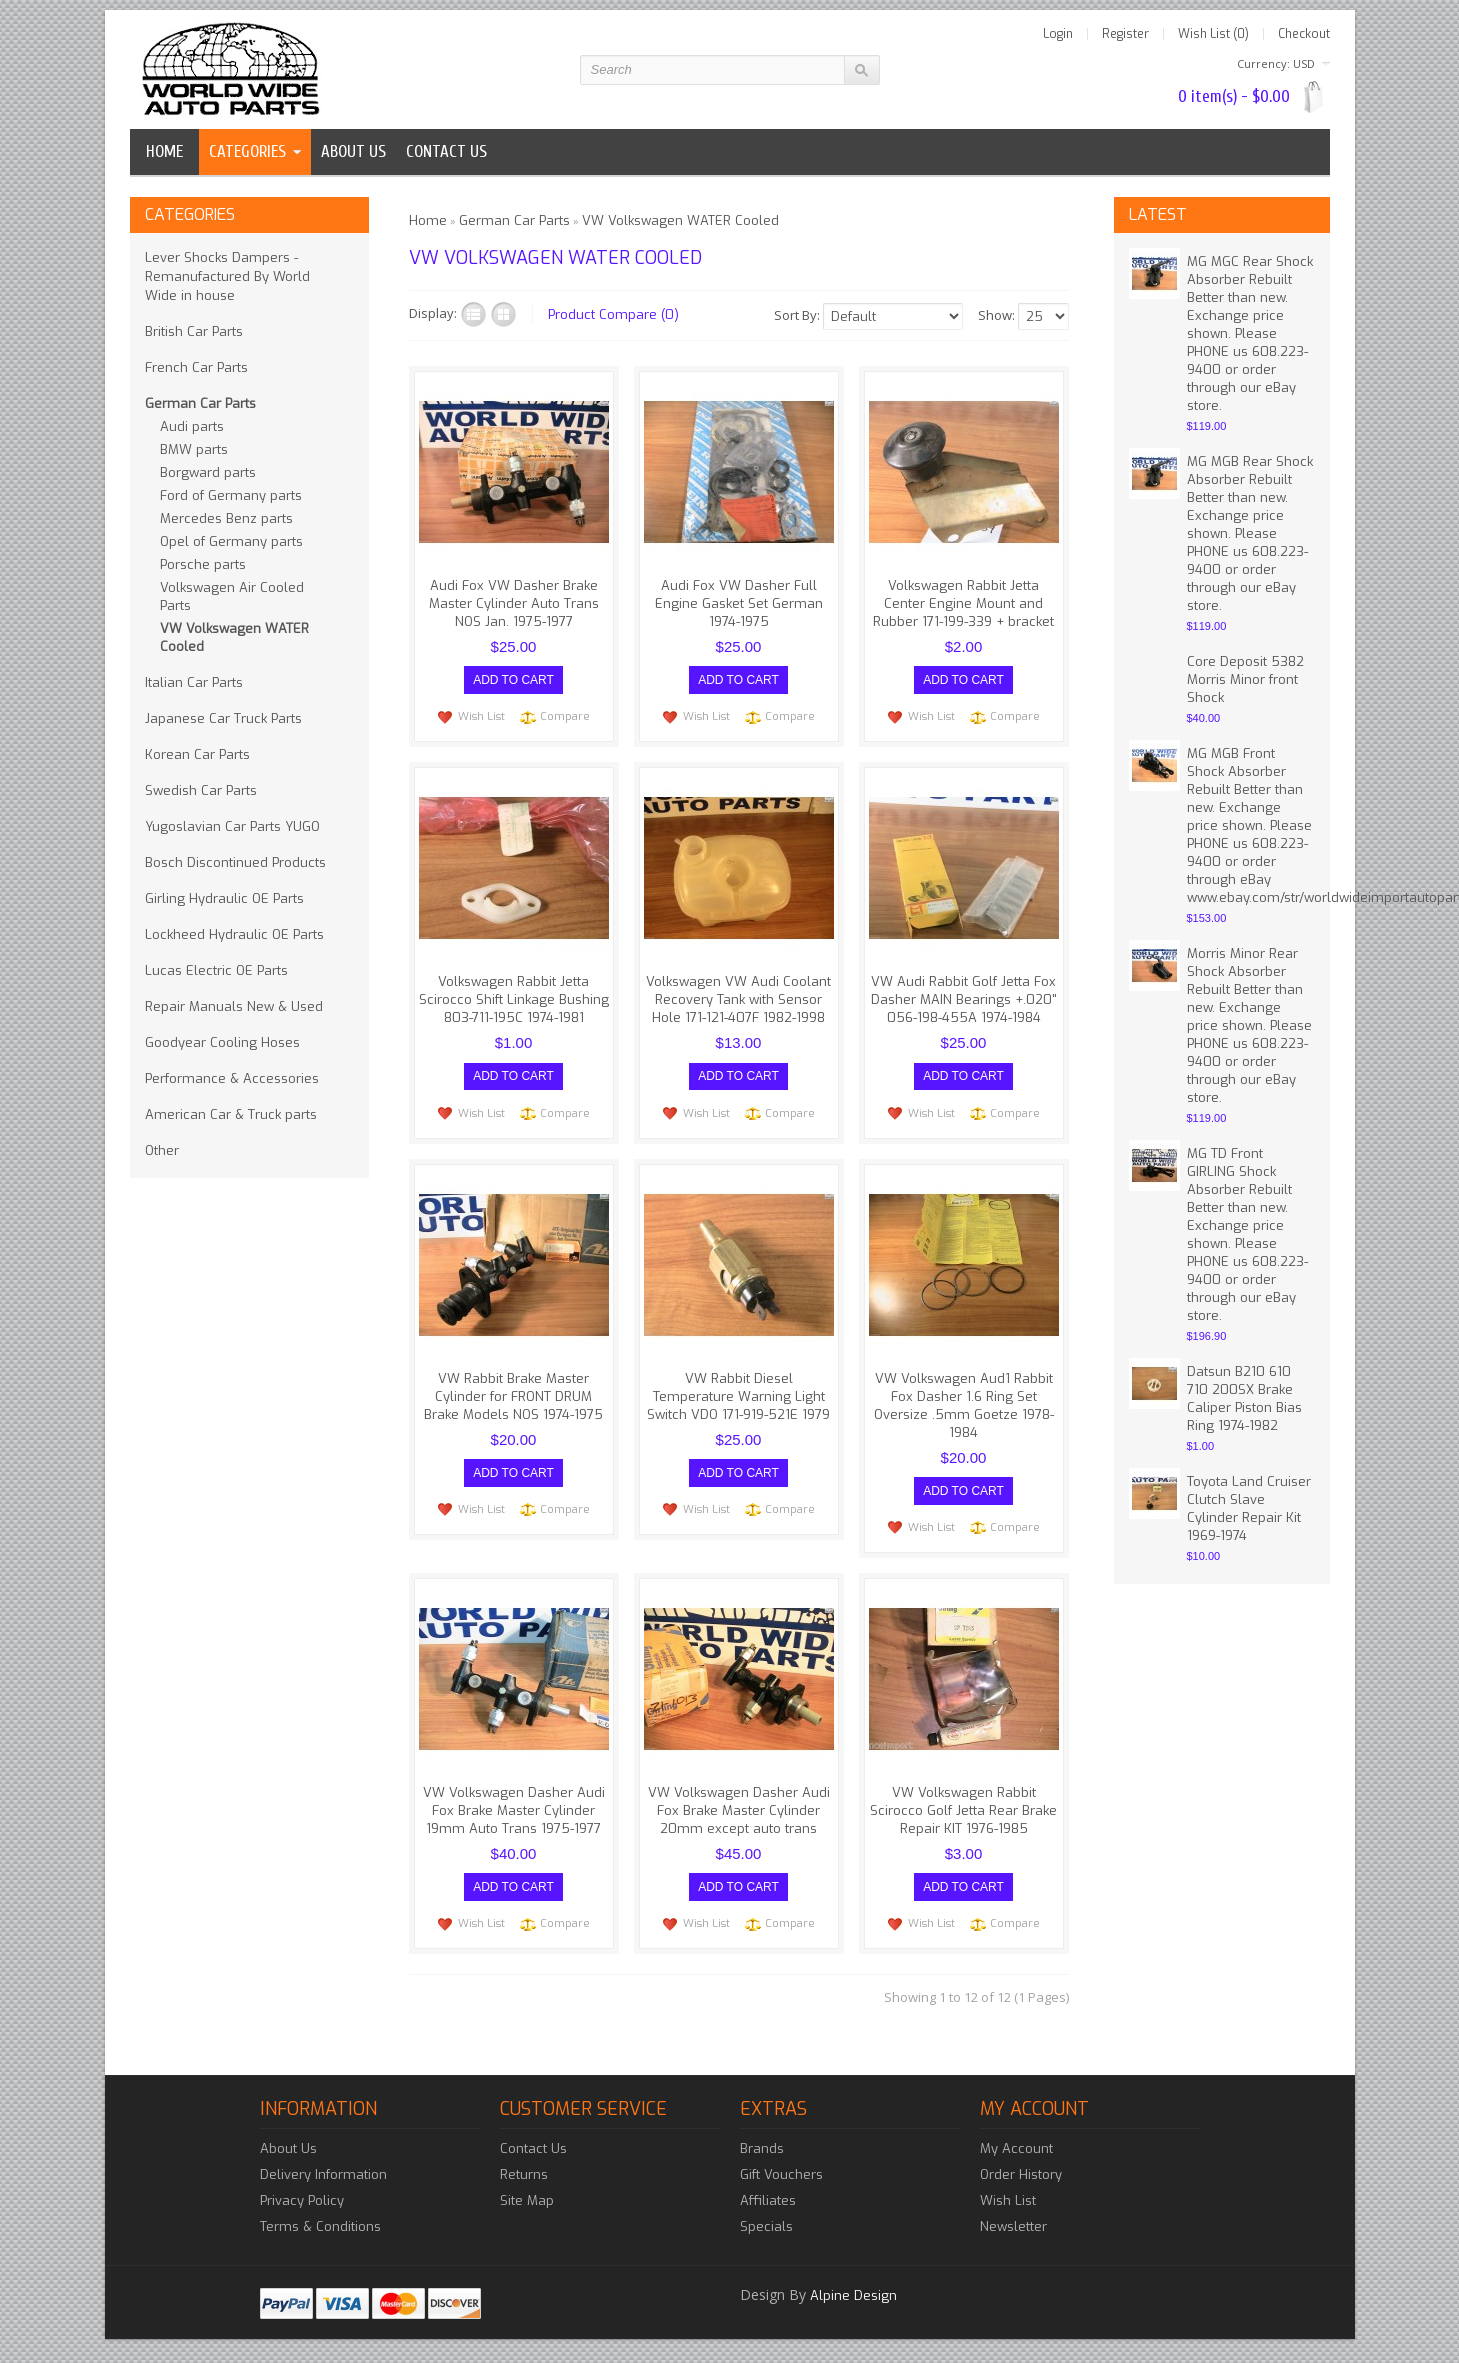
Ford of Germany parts (231, 495)
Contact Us (533, 2147)
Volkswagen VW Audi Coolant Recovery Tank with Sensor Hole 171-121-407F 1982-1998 (738, 999)
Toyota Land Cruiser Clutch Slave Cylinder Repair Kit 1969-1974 (1249, 1508)
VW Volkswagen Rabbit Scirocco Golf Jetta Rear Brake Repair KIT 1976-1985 (963, 1809)
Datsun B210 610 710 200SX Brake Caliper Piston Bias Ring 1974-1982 (1244, 1398)
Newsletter (1013, 2225)
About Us (288, 2147)
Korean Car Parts (197, 754)
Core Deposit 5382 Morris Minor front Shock (1245, 679)
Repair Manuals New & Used (234, 1006)
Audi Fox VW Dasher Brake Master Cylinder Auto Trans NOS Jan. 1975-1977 (514, 603)
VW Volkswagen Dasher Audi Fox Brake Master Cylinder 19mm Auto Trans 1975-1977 (514, 1809)
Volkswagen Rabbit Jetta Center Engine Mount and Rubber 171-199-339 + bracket (963, 603)
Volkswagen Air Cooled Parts (232, 596)
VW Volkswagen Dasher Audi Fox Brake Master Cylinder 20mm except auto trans (739, 1809)
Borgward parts (208, 472)
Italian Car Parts (194, 682)
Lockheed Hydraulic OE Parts (234, 934)
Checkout (1304, 34)
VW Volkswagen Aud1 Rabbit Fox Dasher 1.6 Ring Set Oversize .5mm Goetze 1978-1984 (964, 1404)
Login (1058, 34)
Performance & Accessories (232, 1078)
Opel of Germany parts (231, 541)
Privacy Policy (302, 2199)
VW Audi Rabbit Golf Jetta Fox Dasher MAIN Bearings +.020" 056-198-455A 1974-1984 (964, 999)
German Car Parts (200, 403)
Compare (565, 716)
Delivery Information (323, 2173)
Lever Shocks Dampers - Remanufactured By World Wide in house (227, 276)
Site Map (527, 2199)
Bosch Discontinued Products (235, 862)
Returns (524, 2173)
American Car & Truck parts (231, 1114)
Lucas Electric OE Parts (216, 970)
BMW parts (194, 449)
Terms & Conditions (320, 2225)
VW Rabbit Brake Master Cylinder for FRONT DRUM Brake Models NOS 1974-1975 (513, 1395)
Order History (1021, 2173)
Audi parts (192, 426)
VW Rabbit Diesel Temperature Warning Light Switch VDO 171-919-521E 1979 (738, 1395)
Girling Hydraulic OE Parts (224, 898)
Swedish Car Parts (201, 790)
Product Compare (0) (613, 314)
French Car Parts (196, 367)
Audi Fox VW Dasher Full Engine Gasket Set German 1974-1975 (739, 603)
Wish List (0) (1213, 34)
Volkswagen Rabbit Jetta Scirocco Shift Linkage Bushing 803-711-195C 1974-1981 (514, 999)
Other (162, 1150)
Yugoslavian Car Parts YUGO (232, 826)
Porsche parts (203, 564)
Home (164, 151)
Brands (762, 2147)
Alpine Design (853, 2294)
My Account (1016, 2147)
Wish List (481, 716)
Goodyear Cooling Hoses (222, 1042)
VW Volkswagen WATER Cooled (234, 637)
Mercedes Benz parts (226, 518)
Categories (247, 151)
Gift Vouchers (781, 2173)
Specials (766, 2225)
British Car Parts (194, 331)
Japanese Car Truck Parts (223, 718)
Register (1125, 34)
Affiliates (768, 2199)
